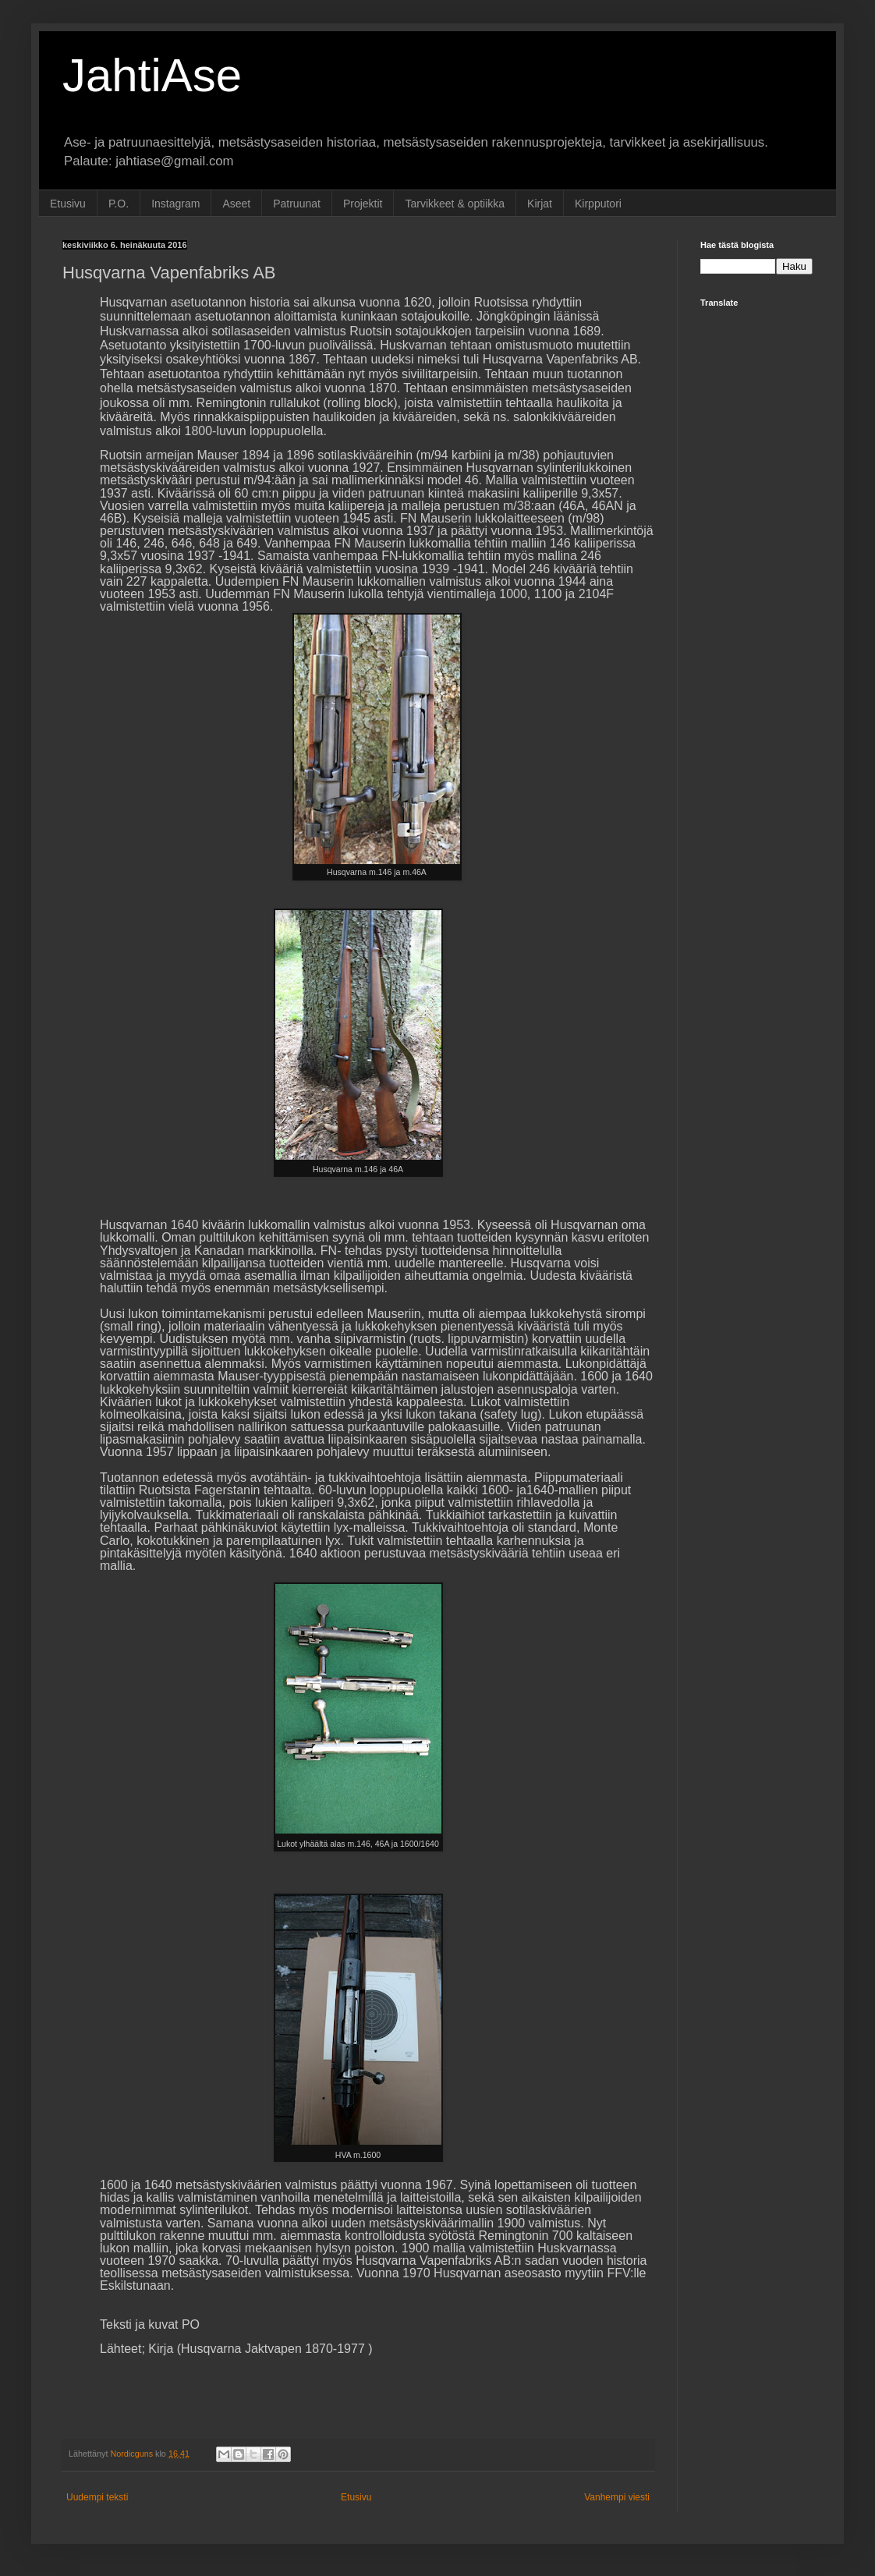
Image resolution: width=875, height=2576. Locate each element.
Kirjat (539, 203)
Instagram (175, 203)
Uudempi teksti (97, 2497)
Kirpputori (598, 203)
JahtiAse (152, 75)
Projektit (363, 203)
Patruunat (297, 203)
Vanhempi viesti (617, 2497)
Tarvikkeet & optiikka (455, 203)
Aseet (236, 203)
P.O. (118, 203)
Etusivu (68, 203)
